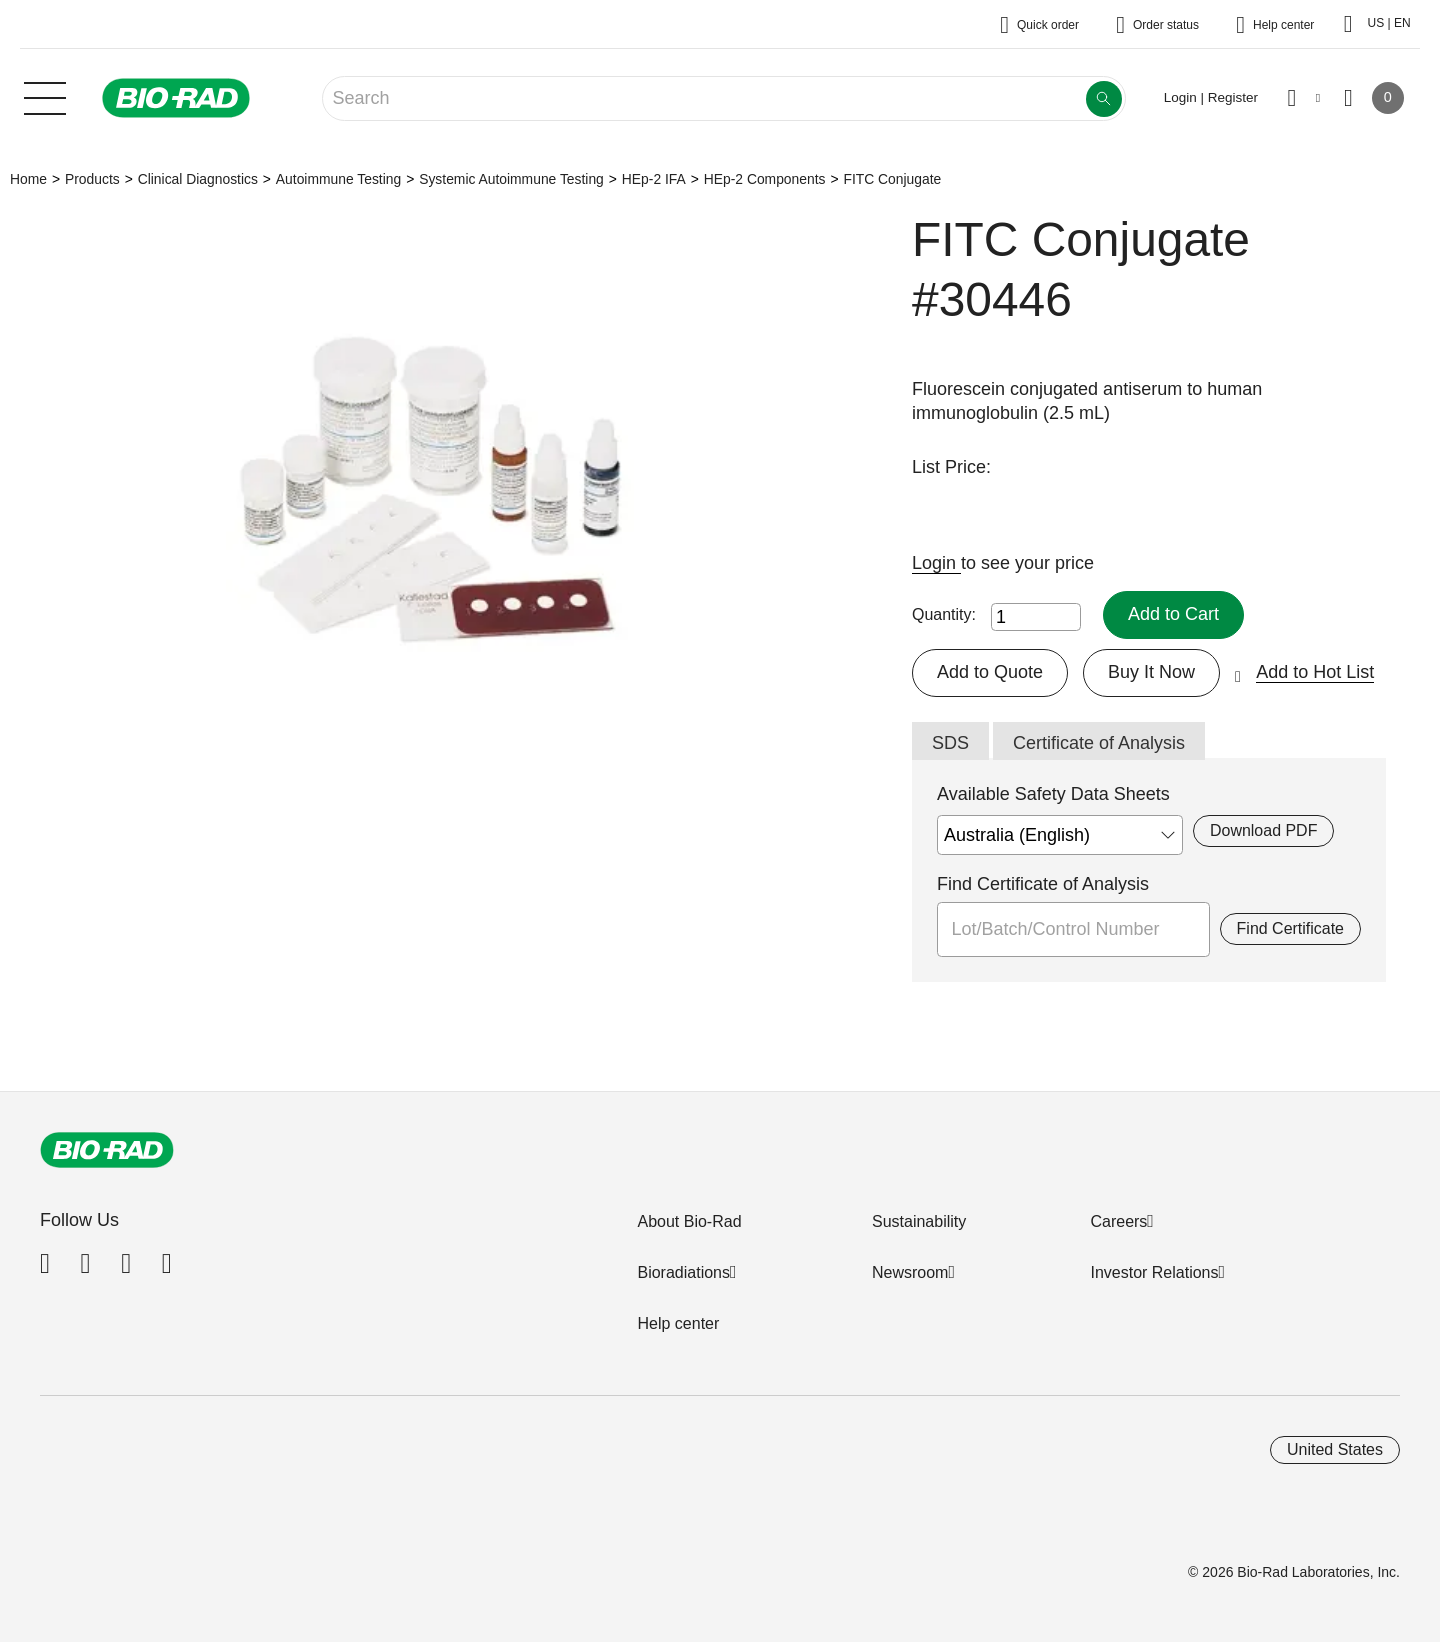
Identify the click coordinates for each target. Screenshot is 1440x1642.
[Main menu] (45, 96)
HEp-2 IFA (654, 179)
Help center (678, 1323)
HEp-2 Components (765, 179)
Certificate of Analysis (1099, 743)
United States (1335, 1449)
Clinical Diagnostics (198, 179)
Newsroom (910, 1272)
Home (28, 179)
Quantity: (944, 614)
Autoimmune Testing (338, 179)
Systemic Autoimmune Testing (511, 179)
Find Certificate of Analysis (1043, 884)
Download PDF (1263, 830)
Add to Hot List (1315, 672)
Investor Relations (1154, 1272)
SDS (950, 743)
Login (936, 563)
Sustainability (919, 1221)
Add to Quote (990, 672)
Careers (1118, 1221)
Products (92, 179)
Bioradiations (683, 1272)
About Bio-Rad (689, 1221)
